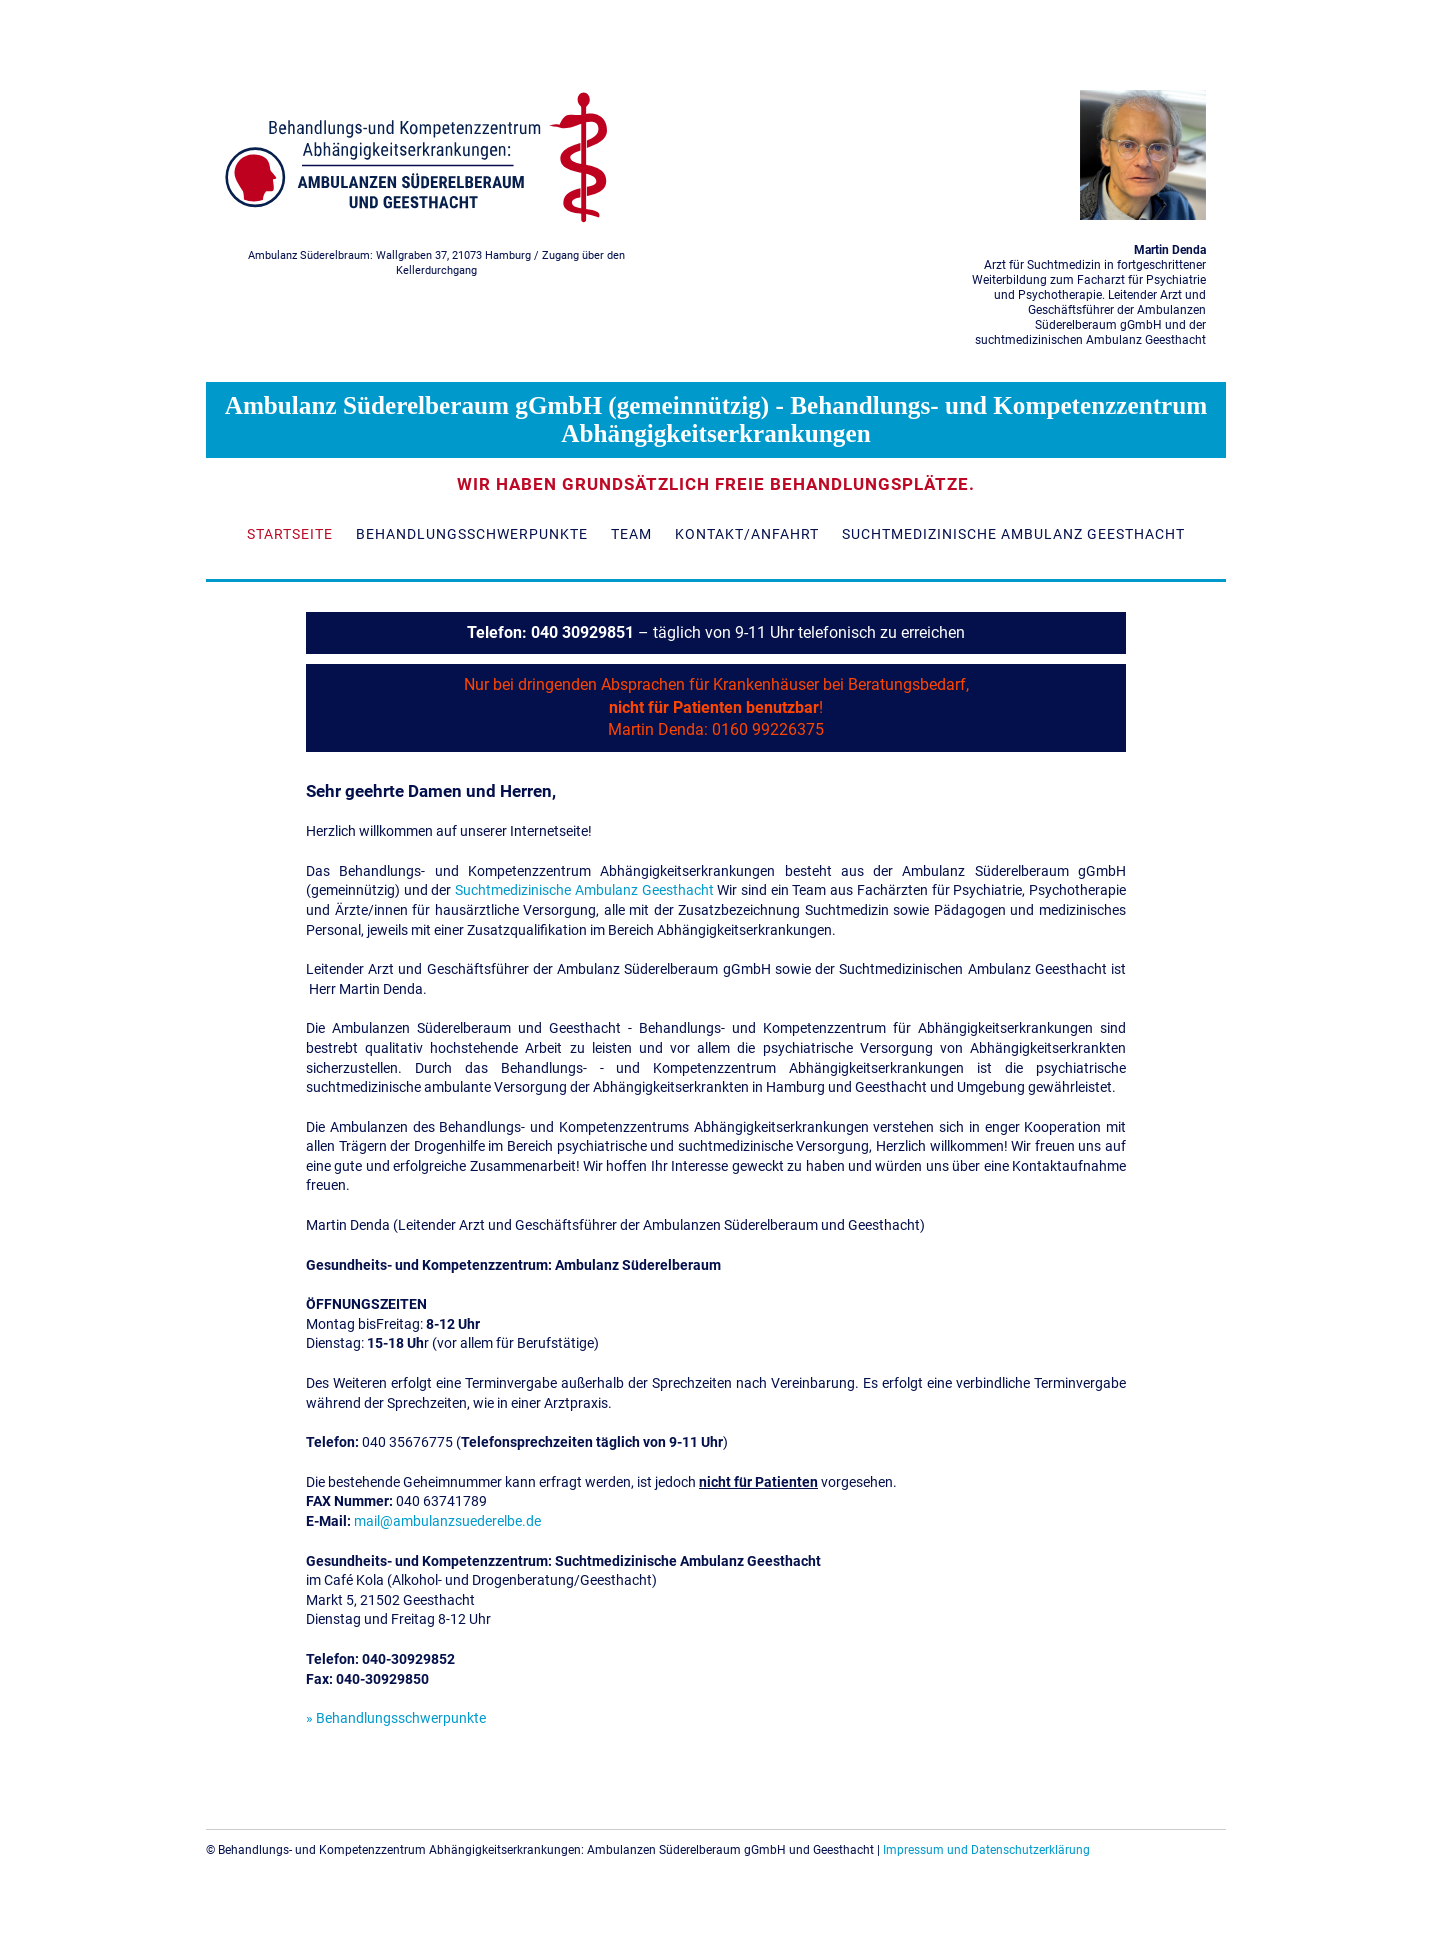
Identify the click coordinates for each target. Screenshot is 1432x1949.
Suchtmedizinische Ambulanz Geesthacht (1013, 534)
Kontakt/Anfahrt (747, 534)
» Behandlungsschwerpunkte (396, 1718)
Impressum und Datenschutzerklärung (986, 1850)
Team (631, 534)
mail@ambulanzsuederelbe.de (447, 1521)
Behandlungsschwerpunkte (472, 534)
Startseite (290, 534)
